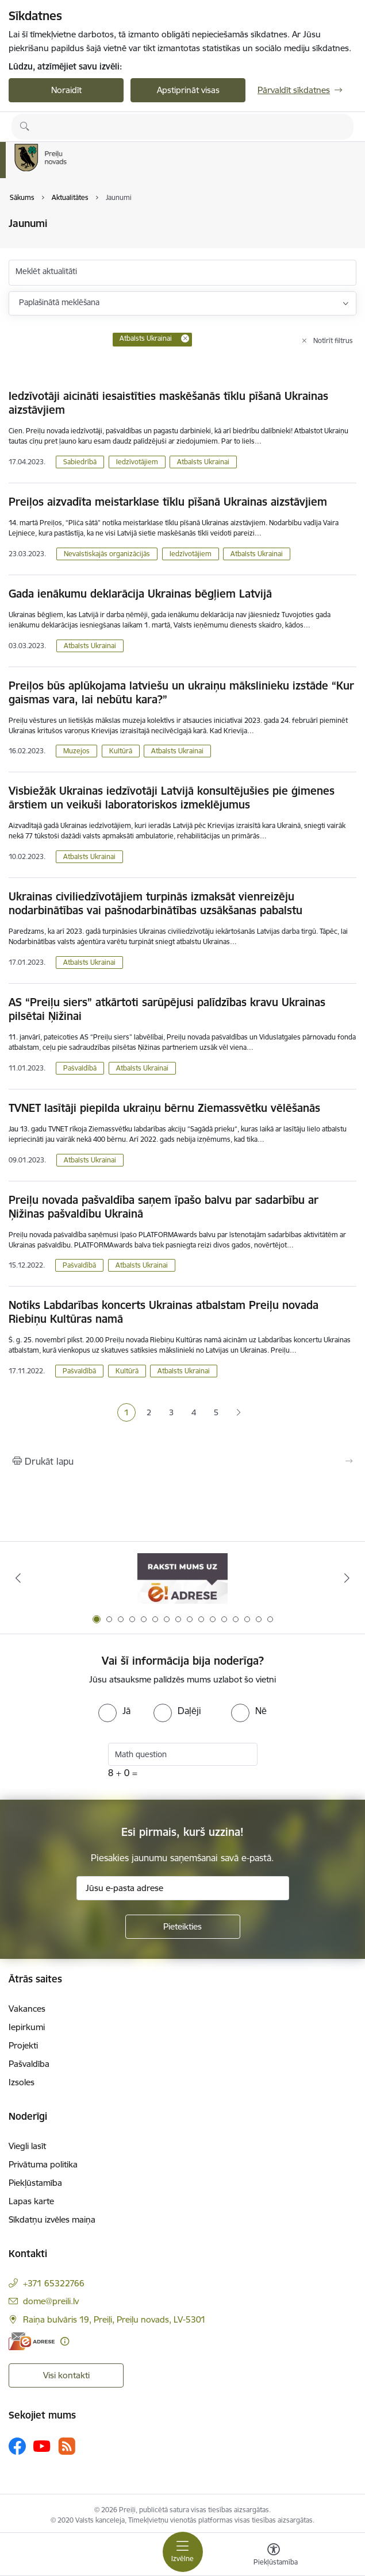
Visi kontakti (66, 2375)
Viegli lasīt (27, 2145)
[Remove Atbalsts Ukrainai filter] (185, 338)
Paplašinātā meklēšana (59, 302)
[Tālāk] (347, 1578)
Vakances (27, 2008)
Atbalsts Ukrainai (203, 461)
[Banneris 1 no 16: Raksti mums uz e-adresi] (182, 1578)
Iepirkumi (27, 2026)
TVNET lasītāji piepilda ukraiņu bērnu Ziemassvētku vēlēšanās (164, 1108)
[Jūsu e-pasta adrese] (182, 1888)
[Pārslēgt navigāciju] (183, 2552)
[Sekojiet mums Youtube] (42, 2445)
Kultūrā (120, 750)
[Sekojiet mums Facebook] (17, 2446)
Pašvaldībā (80, 1068)
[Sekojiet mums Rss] (66, 2446)
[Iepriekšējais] (18, 1578)
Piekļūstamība (35, 2182)
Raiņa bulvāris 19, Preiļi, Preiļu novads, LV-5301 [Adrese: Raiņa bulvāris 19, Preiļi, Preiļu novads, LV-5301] (114, 2319)
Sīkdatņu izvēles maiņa (52, 2219)
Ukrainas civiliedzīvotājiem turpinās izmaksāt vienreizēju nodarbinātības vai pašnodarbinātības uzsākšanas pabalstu (155, 903)
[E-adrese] (32, 2341)
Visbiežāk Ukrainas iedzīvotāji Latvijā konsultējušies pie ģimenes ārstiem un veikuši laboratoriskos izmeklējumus (172, 797)
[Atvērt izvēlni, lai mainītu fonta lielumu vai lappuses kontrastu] (273, 2556)
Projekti (23, 2045)
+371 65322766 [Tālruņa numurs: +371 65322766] (53, 2283)
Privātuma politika (43, 2164)
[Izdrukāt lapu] (182, 1461)
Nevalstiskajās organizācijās (107, 553)
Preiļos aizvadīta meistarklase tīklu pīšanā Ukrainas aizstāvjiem (168, 502)
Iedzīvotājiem (137, 461)
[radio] (114, 1711)
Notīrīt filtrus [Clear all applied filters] (333, 340)
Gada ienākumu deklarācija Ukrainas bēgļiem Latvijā (140, 593)
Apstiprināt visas (188, 89)
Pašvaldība (29, 2063)
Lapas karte (31, 2201)
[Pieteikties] (182, 1927)
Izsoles (21, 2082)
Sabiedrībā (80, 461)
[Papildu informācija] (64, 2341)
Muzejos (76, 750)
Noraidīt (66, 89)
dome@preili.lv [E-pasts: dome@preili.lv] (51, 2301)
